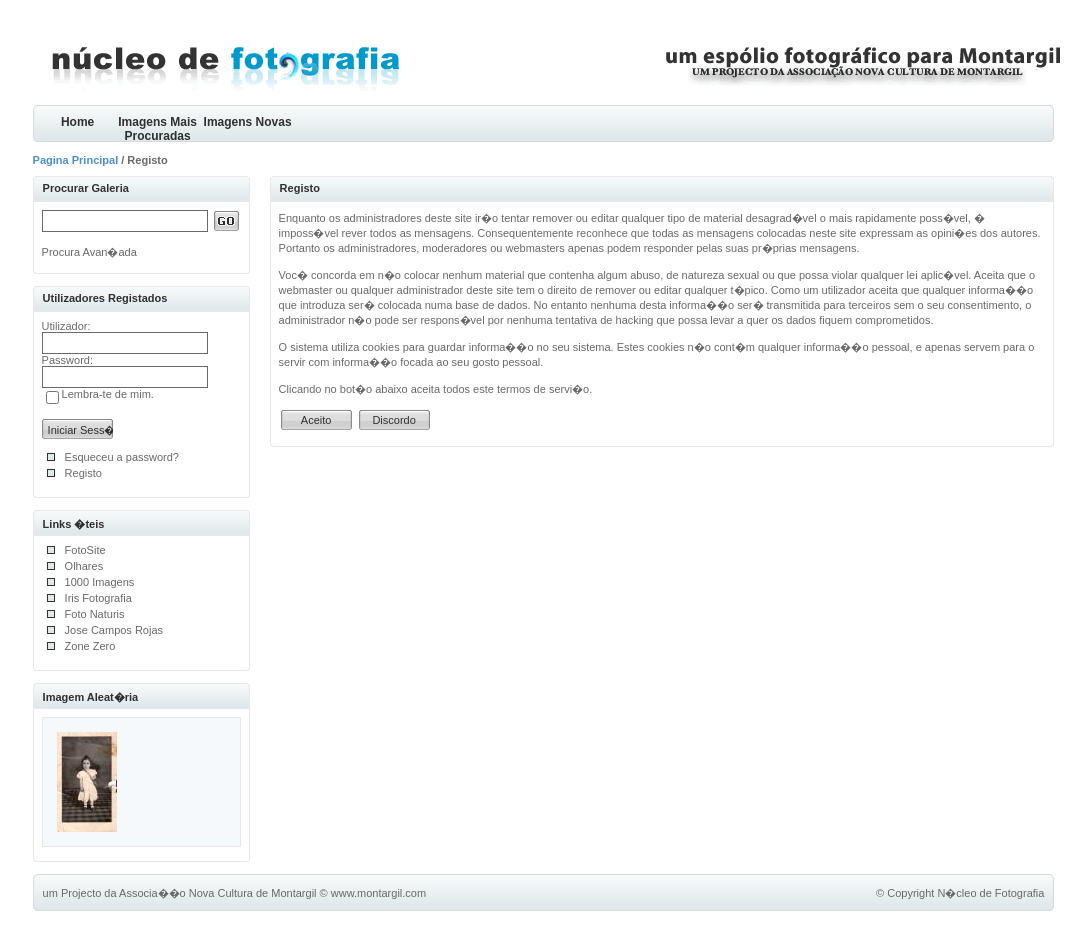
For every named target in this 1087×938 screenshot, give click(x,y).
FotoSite (85, 550)
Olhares (84, 566)
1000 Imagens (100, 582)
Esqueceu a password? (122, 457)
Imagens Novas (248, 122)
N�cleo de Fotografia (990, 893)
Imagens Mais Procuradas (157, 128)
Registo (83, 473)
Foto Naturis (95, 614)
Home (77, 122)
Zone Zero (90, 646)
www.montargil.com (378, 893)
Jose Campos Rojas (114, 630)
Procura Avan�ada (89, 252)
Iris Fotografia (98, 598)
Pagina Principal (76, 160)
